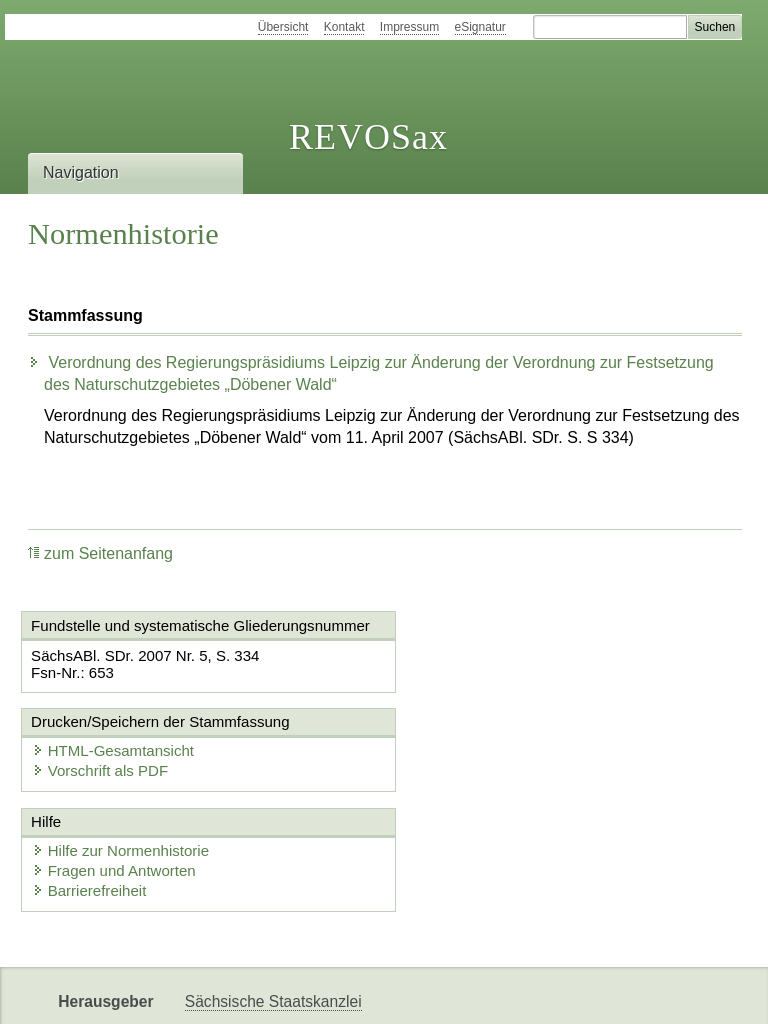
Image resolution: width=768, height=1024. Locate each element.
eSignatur (480, 27)
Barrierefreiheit (90, 808)
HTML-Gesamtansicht (489, 654)
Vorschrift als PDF (476, 674)
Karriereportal (576, 991)
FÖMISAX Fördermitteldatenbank (300, 991)
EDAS (664, 991)
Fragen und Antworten (115, 788)
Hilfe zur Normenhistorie (121, 768)
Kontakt (344, 27)
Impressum (409, 27)
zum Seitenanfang (100, 553)
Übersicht (283, 27)
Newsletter (472, 991)
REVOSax (368, 137)
